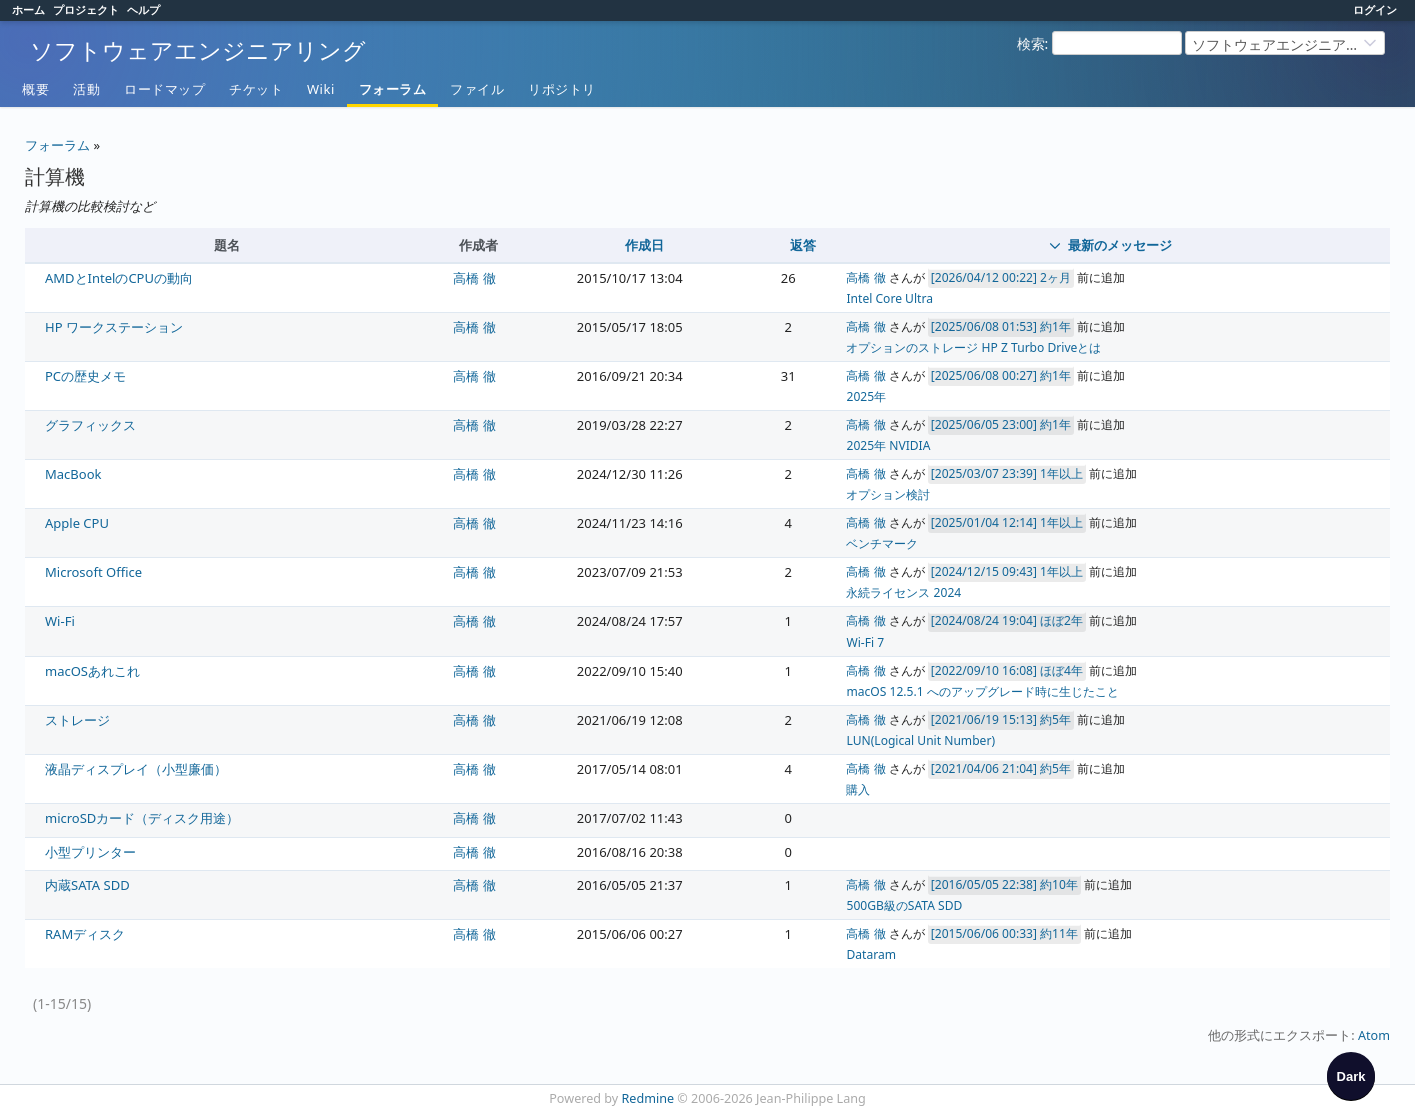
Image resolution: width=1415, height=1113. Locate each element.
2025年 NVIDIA (888, 445)
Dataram (871, 954)
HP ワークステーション (114, 327)
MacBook (73, 474)
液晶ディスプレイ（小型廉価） (136, 769)
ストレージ (77, 720)
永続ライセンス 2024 (903, 592)
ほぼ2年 (1061, 620)
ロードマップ (164, 89)
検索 (1031, 43)
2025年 (866, 396)
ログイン (1375, 9)
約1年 (1055, 326)
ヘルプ (143, 9)
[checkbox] (1351, 1076)
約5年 (1055, 719)
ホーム (28, 9)
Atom (1374, 1035)
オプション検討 (888, 494)
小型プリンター (90, 852)
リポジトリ (562, 89)
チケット (256, 89)
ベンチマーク (882, 543)
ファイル (477, 89)
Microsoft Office (93, 572)
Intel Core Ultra (889, 298)
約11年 (1059, 933)
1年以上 (1061, 473)
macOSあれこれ (92, 671)
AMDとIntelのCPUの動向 (119, 278)
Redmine (648, 1098)
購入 (858, 789)
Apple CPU (77, 523)
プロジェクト (86, 9)
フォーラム (393, 89)
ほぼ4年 (1061, 670)
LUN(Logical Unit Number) (920, 740)
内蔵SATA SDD (87, 885)
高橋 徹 (474, 278)
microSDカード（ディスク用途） (142, 818)
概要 (35, 89)
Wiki (321, 89)
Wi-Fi (60, 621)
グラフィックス (90, 425)
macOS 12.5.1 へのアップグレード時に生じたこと (982, 691)
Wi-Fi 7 (865, 642)
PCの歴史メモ (85, 376)
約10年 (1059, 884)
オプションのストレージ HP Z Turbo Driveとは (973, 347)
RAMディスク (85, 934)
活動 (86, 89)
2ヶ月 (1055, 277)
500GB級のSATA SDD (904, 905)
